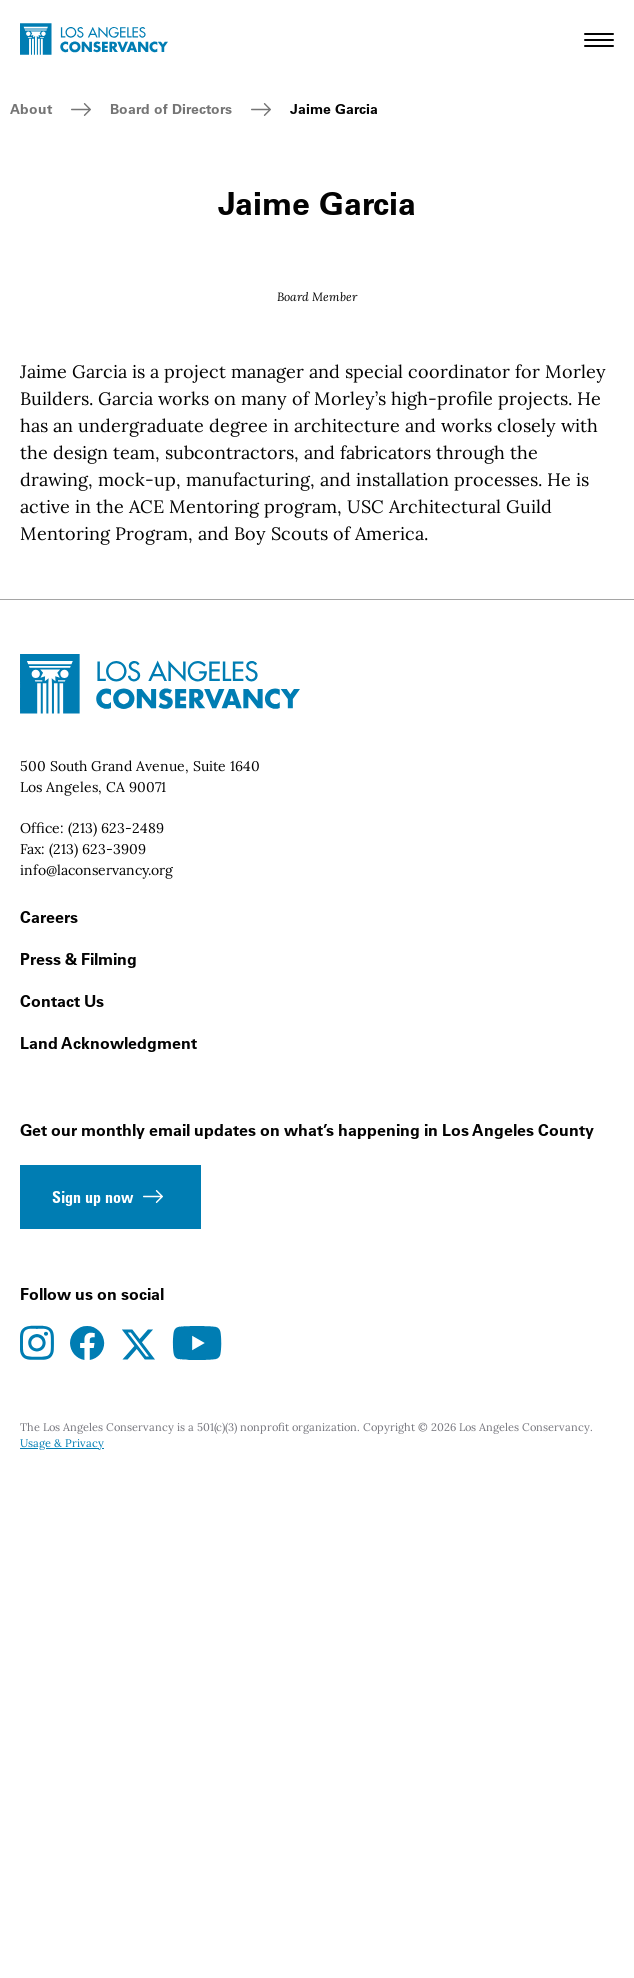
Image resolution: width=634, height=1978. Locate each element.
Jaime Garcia (334, 109)
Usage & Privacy (62, 1938)
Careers (49, 1412)
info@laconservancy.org (96, 1365)
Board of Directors (171, 109)
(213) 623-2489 (116, 1323)
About (31, 109)
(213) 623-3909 (97, 1344)
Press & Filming (78, 1454)
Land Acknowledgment (108, 1538)
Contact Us (62, 1496)
